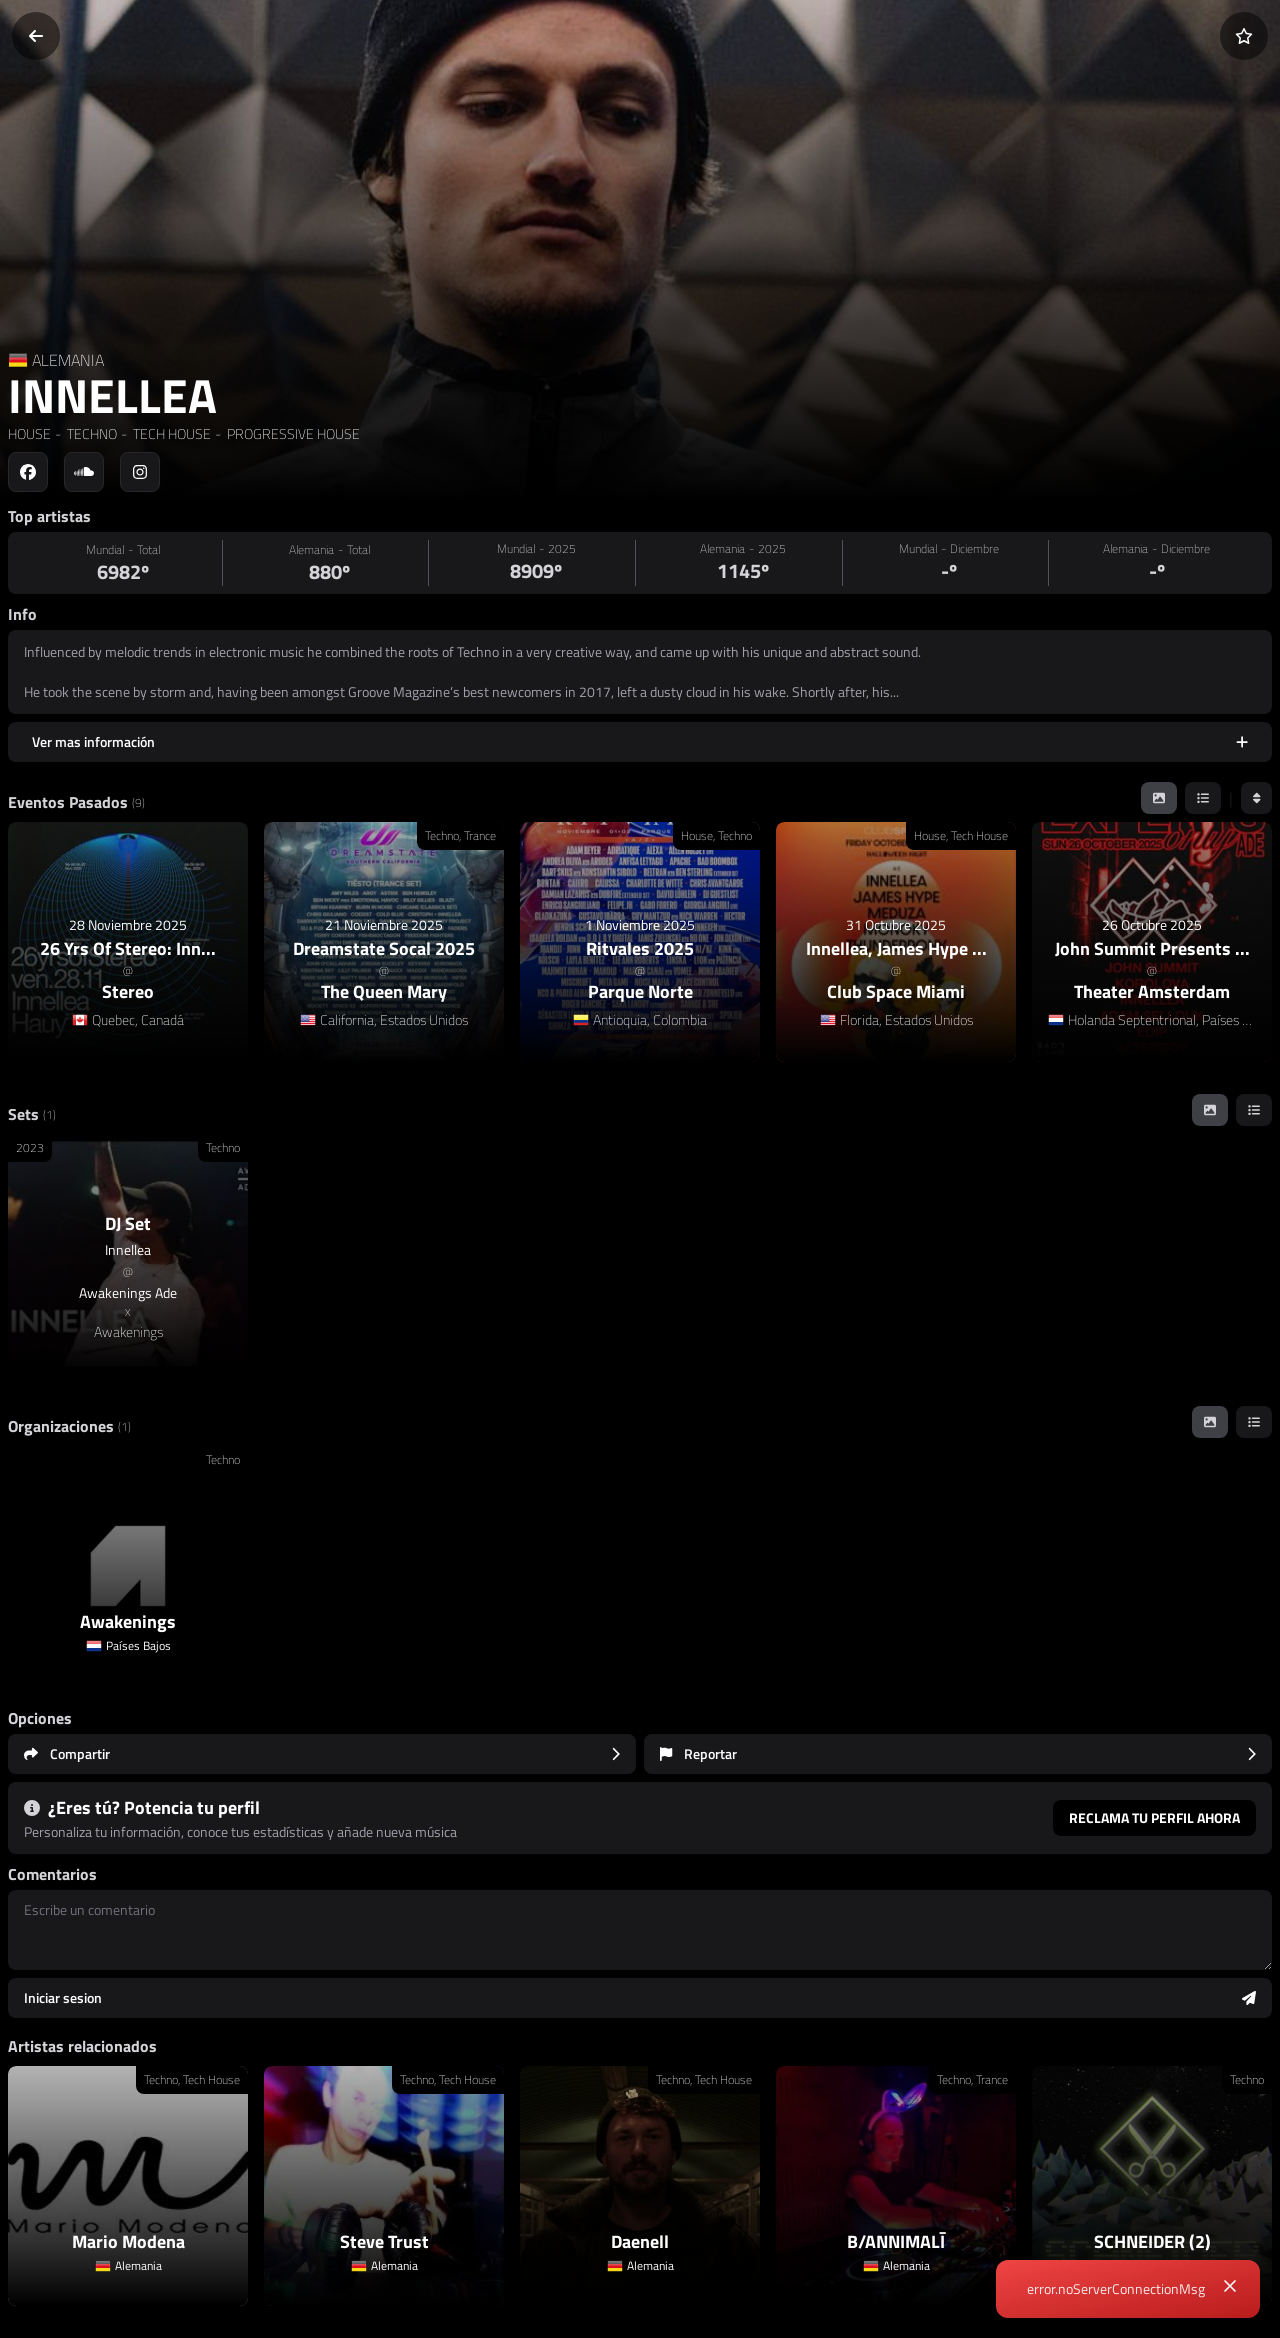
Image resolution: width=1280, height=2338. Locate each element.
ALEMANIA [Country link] (68, 360)
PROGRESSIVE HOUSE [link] (292, 433)
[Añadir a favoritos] (1244, 36)
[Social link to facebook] (28, 472)
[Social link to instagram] (140, 472)
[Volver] (36, 36)
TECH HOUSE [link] (170, 433)
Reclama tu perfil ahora (1154, 1817)
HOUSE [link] (29, 433)
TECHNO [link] (90, 433)
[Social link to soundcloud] (84, 472)
